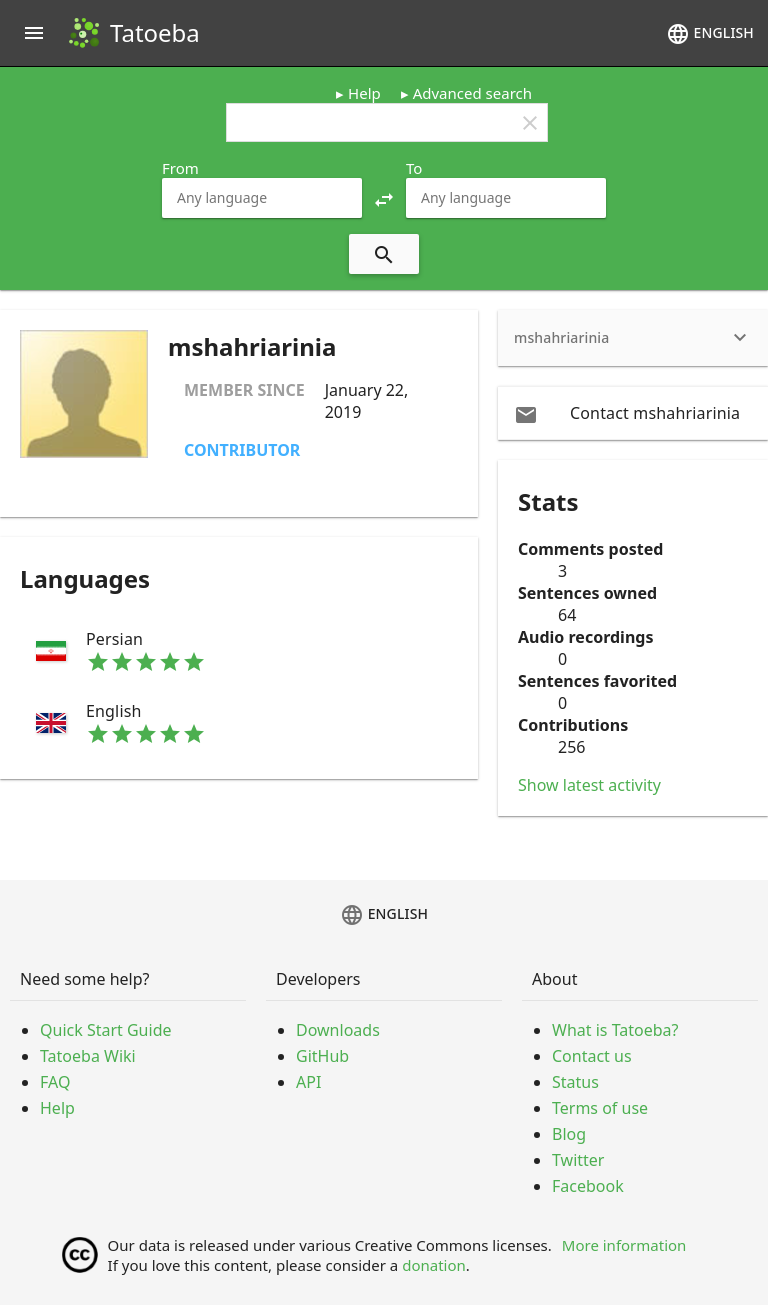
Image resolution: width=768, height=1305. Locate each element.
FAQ (55, 1082)
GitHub (322, 1056)
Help (364, 93)
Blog (569, 1134)
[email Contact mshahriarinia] (633, 413)
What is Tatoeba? (615, 1030)
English (710, 34)
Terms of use (600, 1108)
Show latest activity (589, 785)
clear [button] (530, 123)
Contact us (592, 1056)
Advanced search (472, 93)
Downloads (338, 1030)
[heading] (633, 338)
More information (624, 1245)
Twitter (578, 1160)
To (414, 168)
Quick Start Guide (106, 1030)
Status (575, 1082)
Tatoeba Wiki (88, 1056)
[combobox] (262, 198)
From (180, 168)
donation (434, 1265)
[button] (384, 198)
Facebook (588, 1186)
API (308, 1082)
